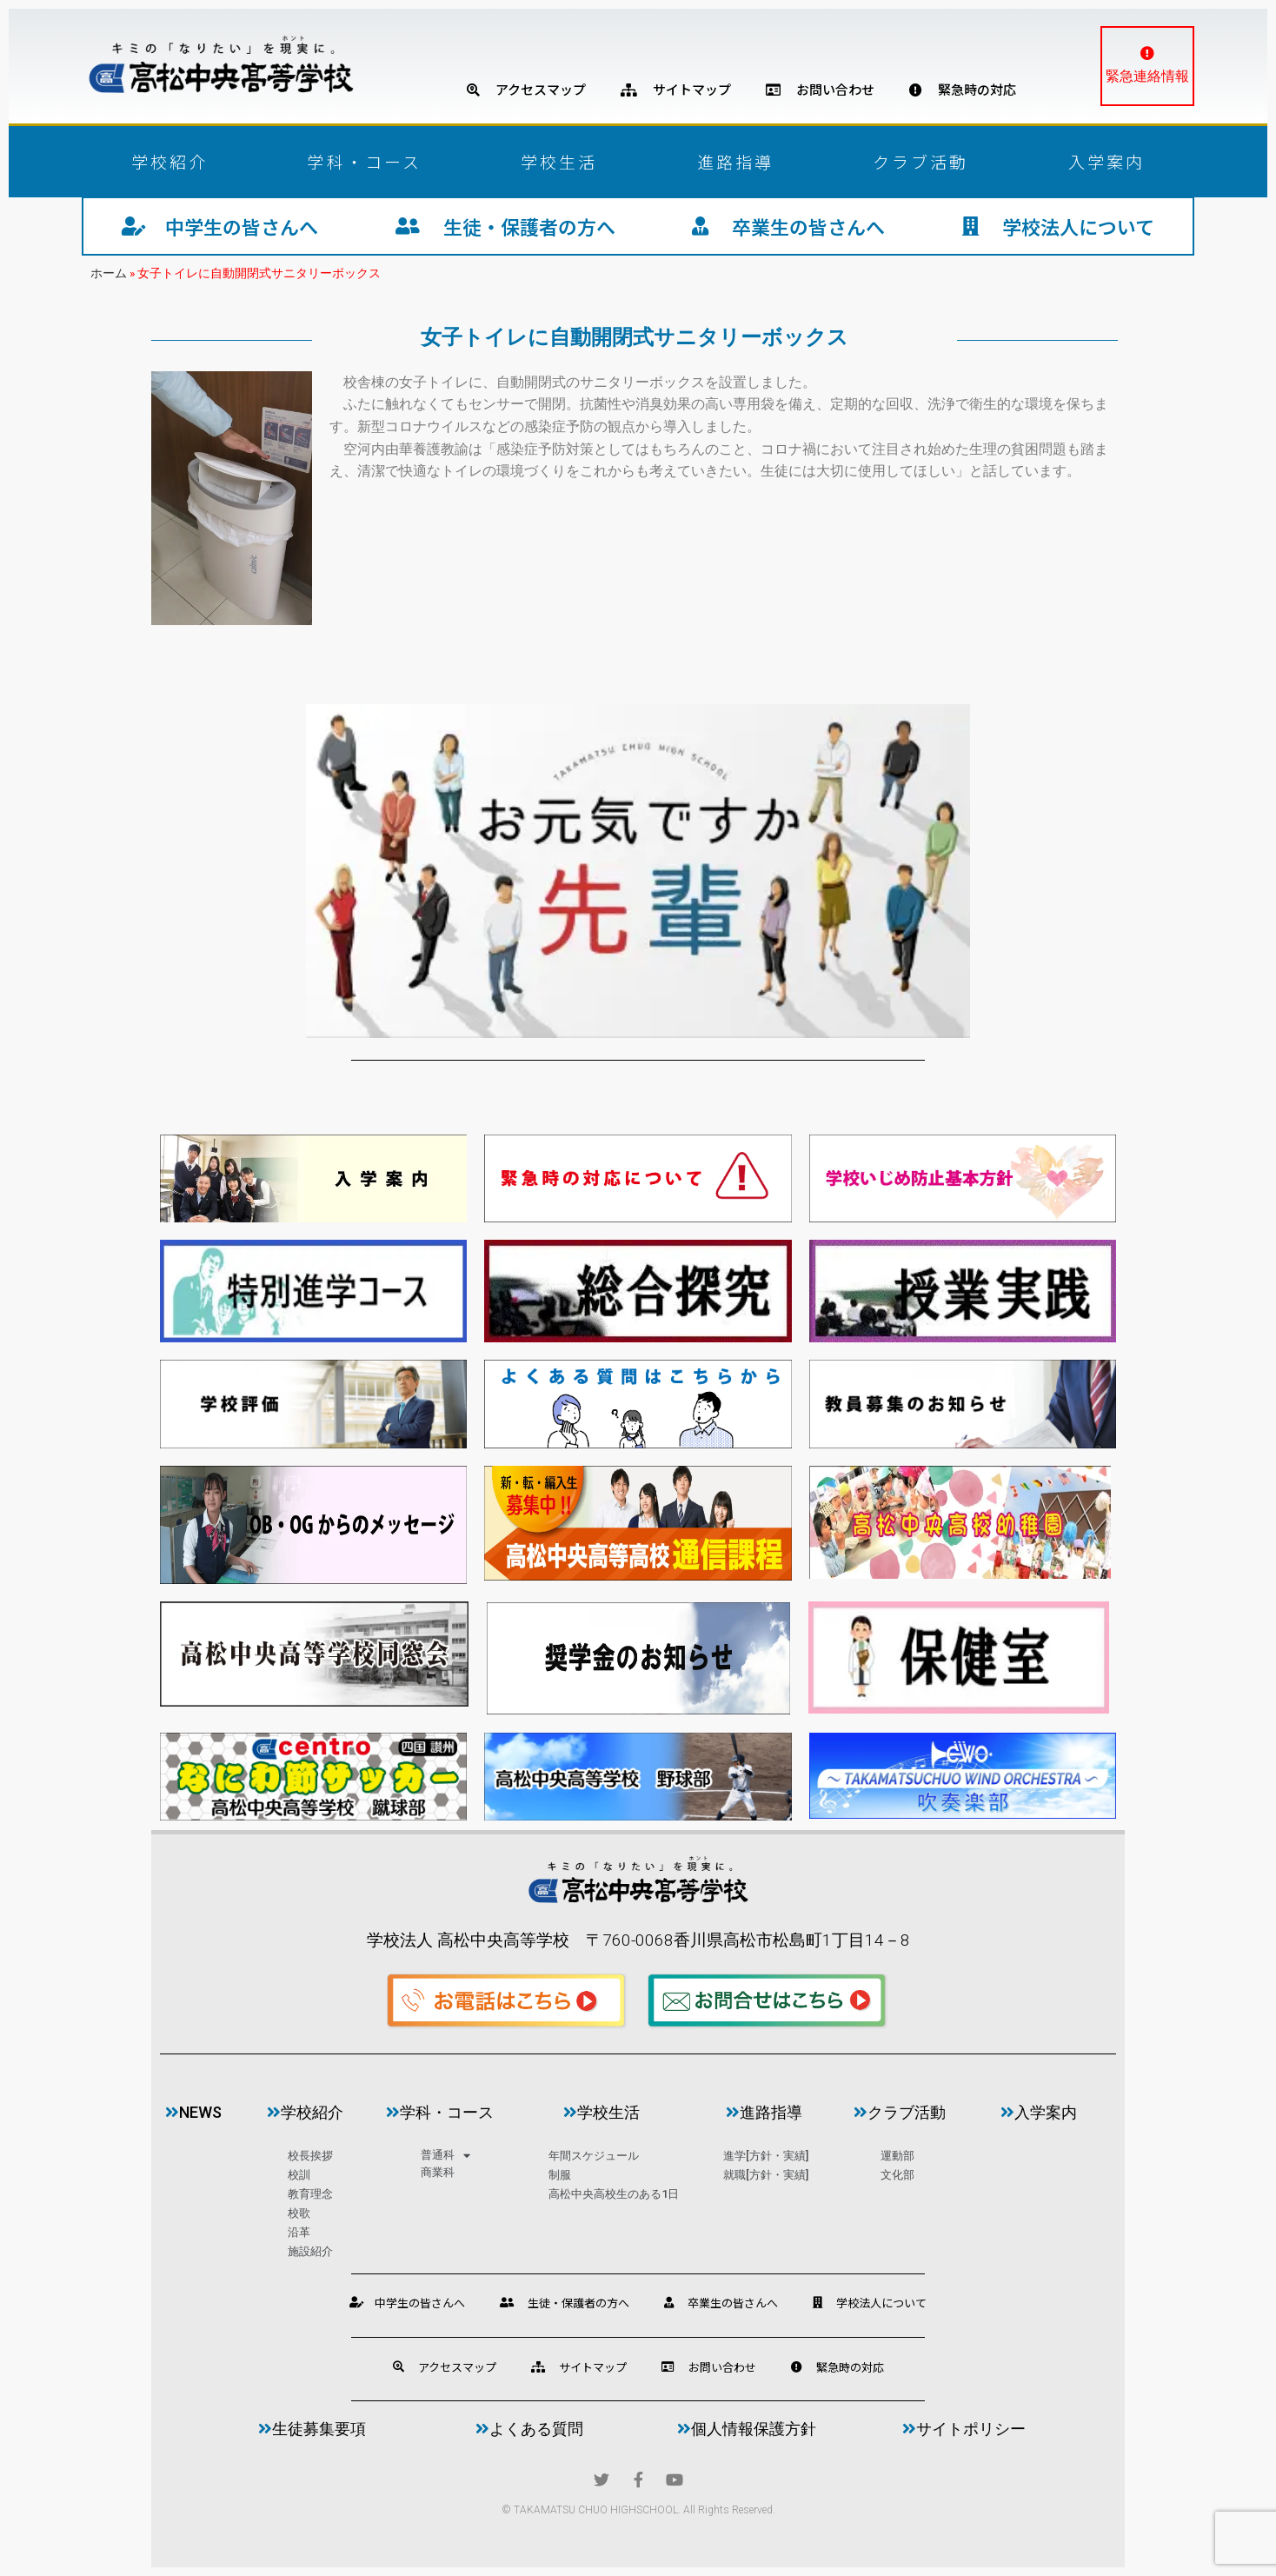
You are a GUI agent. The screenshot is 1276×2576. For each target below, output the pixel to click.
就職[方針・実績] (765, 2174)
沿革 (299, 2232)
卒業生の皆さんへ (788, 226)
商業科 (438, 2172)
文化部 (897, 2174)
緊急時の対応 (962, 89)
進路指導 (735, 161)
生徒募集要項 (312, 2429)
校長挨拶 (310, 2155)
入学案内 (1106, 161)
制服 (559, 2174)
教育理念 (310, 2193)
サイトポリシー (964, 2429)
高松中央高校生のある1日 (613, 2193)
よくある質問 (529, 2429)
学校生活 (559, 161)
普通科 (445, 2155)
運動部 (897, 2155)
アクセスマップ (526, 89)
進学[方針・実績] (765, 2155)
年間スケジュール (593, 2155)
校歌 (299, 2213)
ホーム (108, 273)
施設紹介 (310, 2251)
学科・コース (364, 161)
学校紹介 (169, 161)
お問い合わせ (820, 89)
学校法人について (1058, 226)
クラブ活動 (921, 161)
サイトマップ (676, 89)
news (193, 2112)
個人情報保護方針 (746, 2429)
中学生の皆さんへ (220, 226)
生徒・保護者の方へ (505, 226)
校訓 (299, 2174)
